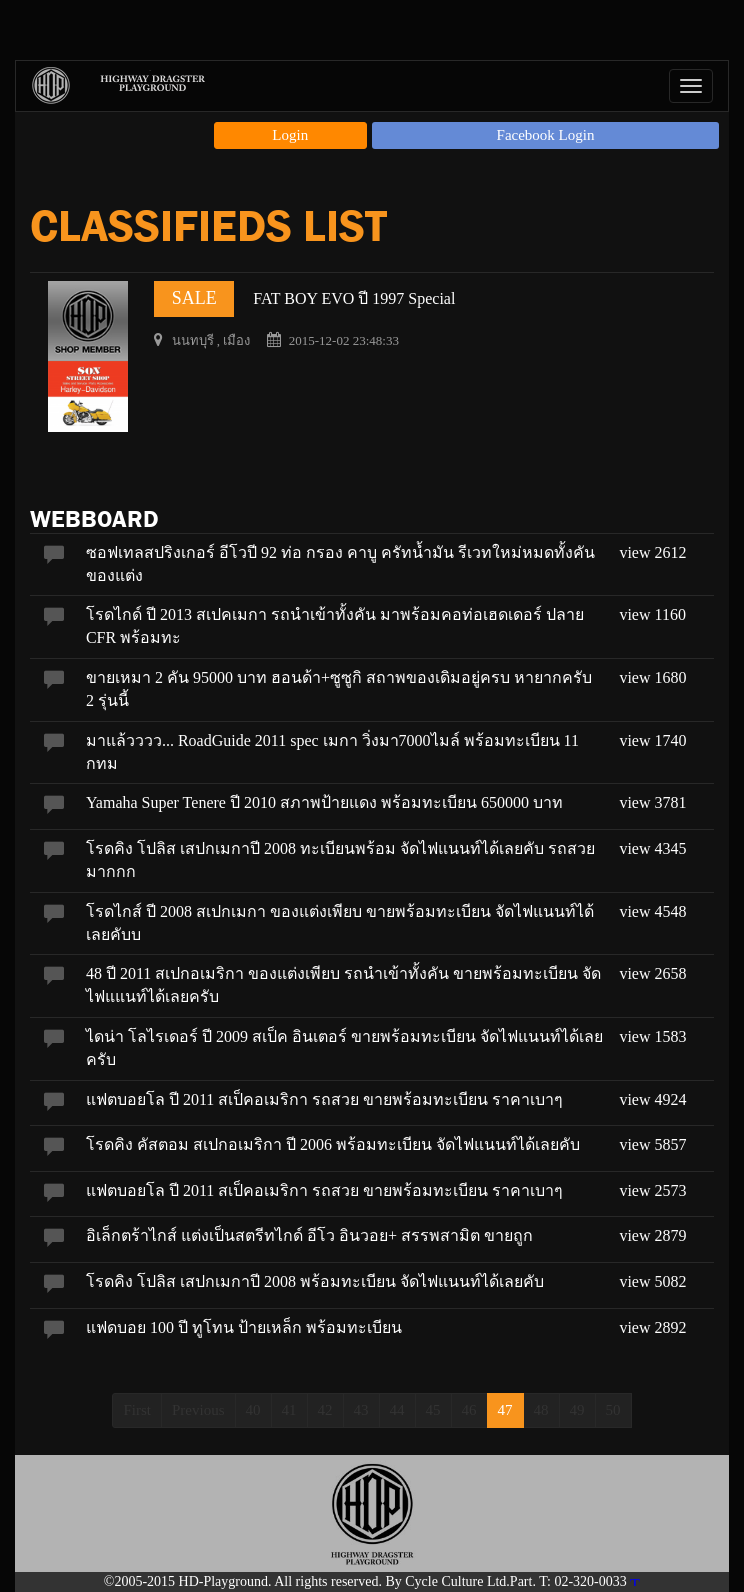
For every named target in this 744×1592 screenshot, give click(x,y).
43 (361, 1410)
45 (433, 1410)
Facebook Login (546, 135)
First (137, 1410)
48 (541, 1410)
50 (613, 1410)
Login (290, 135)
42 (325, 1410)
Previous (198, 1410)
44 (397, 1410)
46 (469, 1410)
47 (505, 1410)
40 (253, 1410)
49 (577, 1410)
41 (289, 1410)
